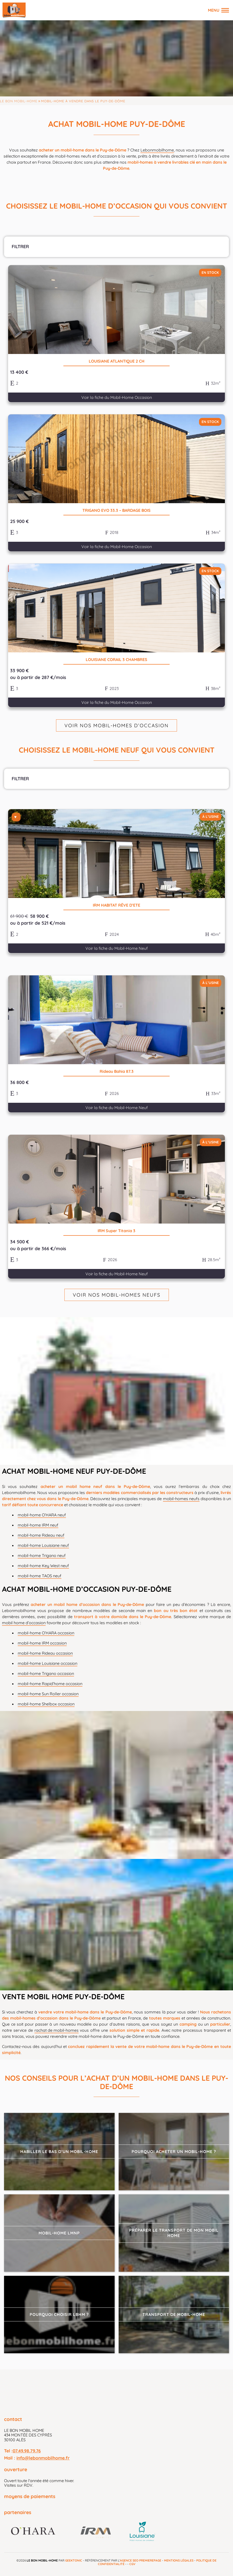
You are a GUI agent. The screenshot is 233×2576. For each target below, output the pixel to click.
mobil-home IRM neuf (38, 1525)
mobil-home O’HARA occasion (46, 1632)
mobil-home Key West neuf (43, 1565)
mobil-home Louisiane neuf (43, 1545)
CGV (132, 2564)
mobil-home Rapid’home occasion (50, 1683)
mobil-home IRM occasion (42, 1643)
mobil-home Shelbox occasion (46, 1703)
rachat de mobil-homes (56, 2030)
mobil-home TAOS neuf (39, 1575)
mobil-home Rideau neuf (41, 1535)
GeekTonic (73, 2560)
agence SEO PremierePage (140, 2560)
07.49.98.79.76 (27, 2450)
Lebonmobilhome (157, 149)
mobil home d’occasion (24, 1622)
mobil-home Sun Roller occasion (48, 1693)
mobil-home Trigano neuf (42, 1555)
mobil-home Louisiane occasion (47, 1663)
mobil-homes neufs (181, 1498)
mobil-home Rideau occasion (45, 1653)
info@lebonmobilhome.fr (43, 2458)
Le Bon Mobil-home (18, 101)
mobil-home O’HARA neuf (42, 1514)
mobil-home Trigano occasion (46, 1673)
